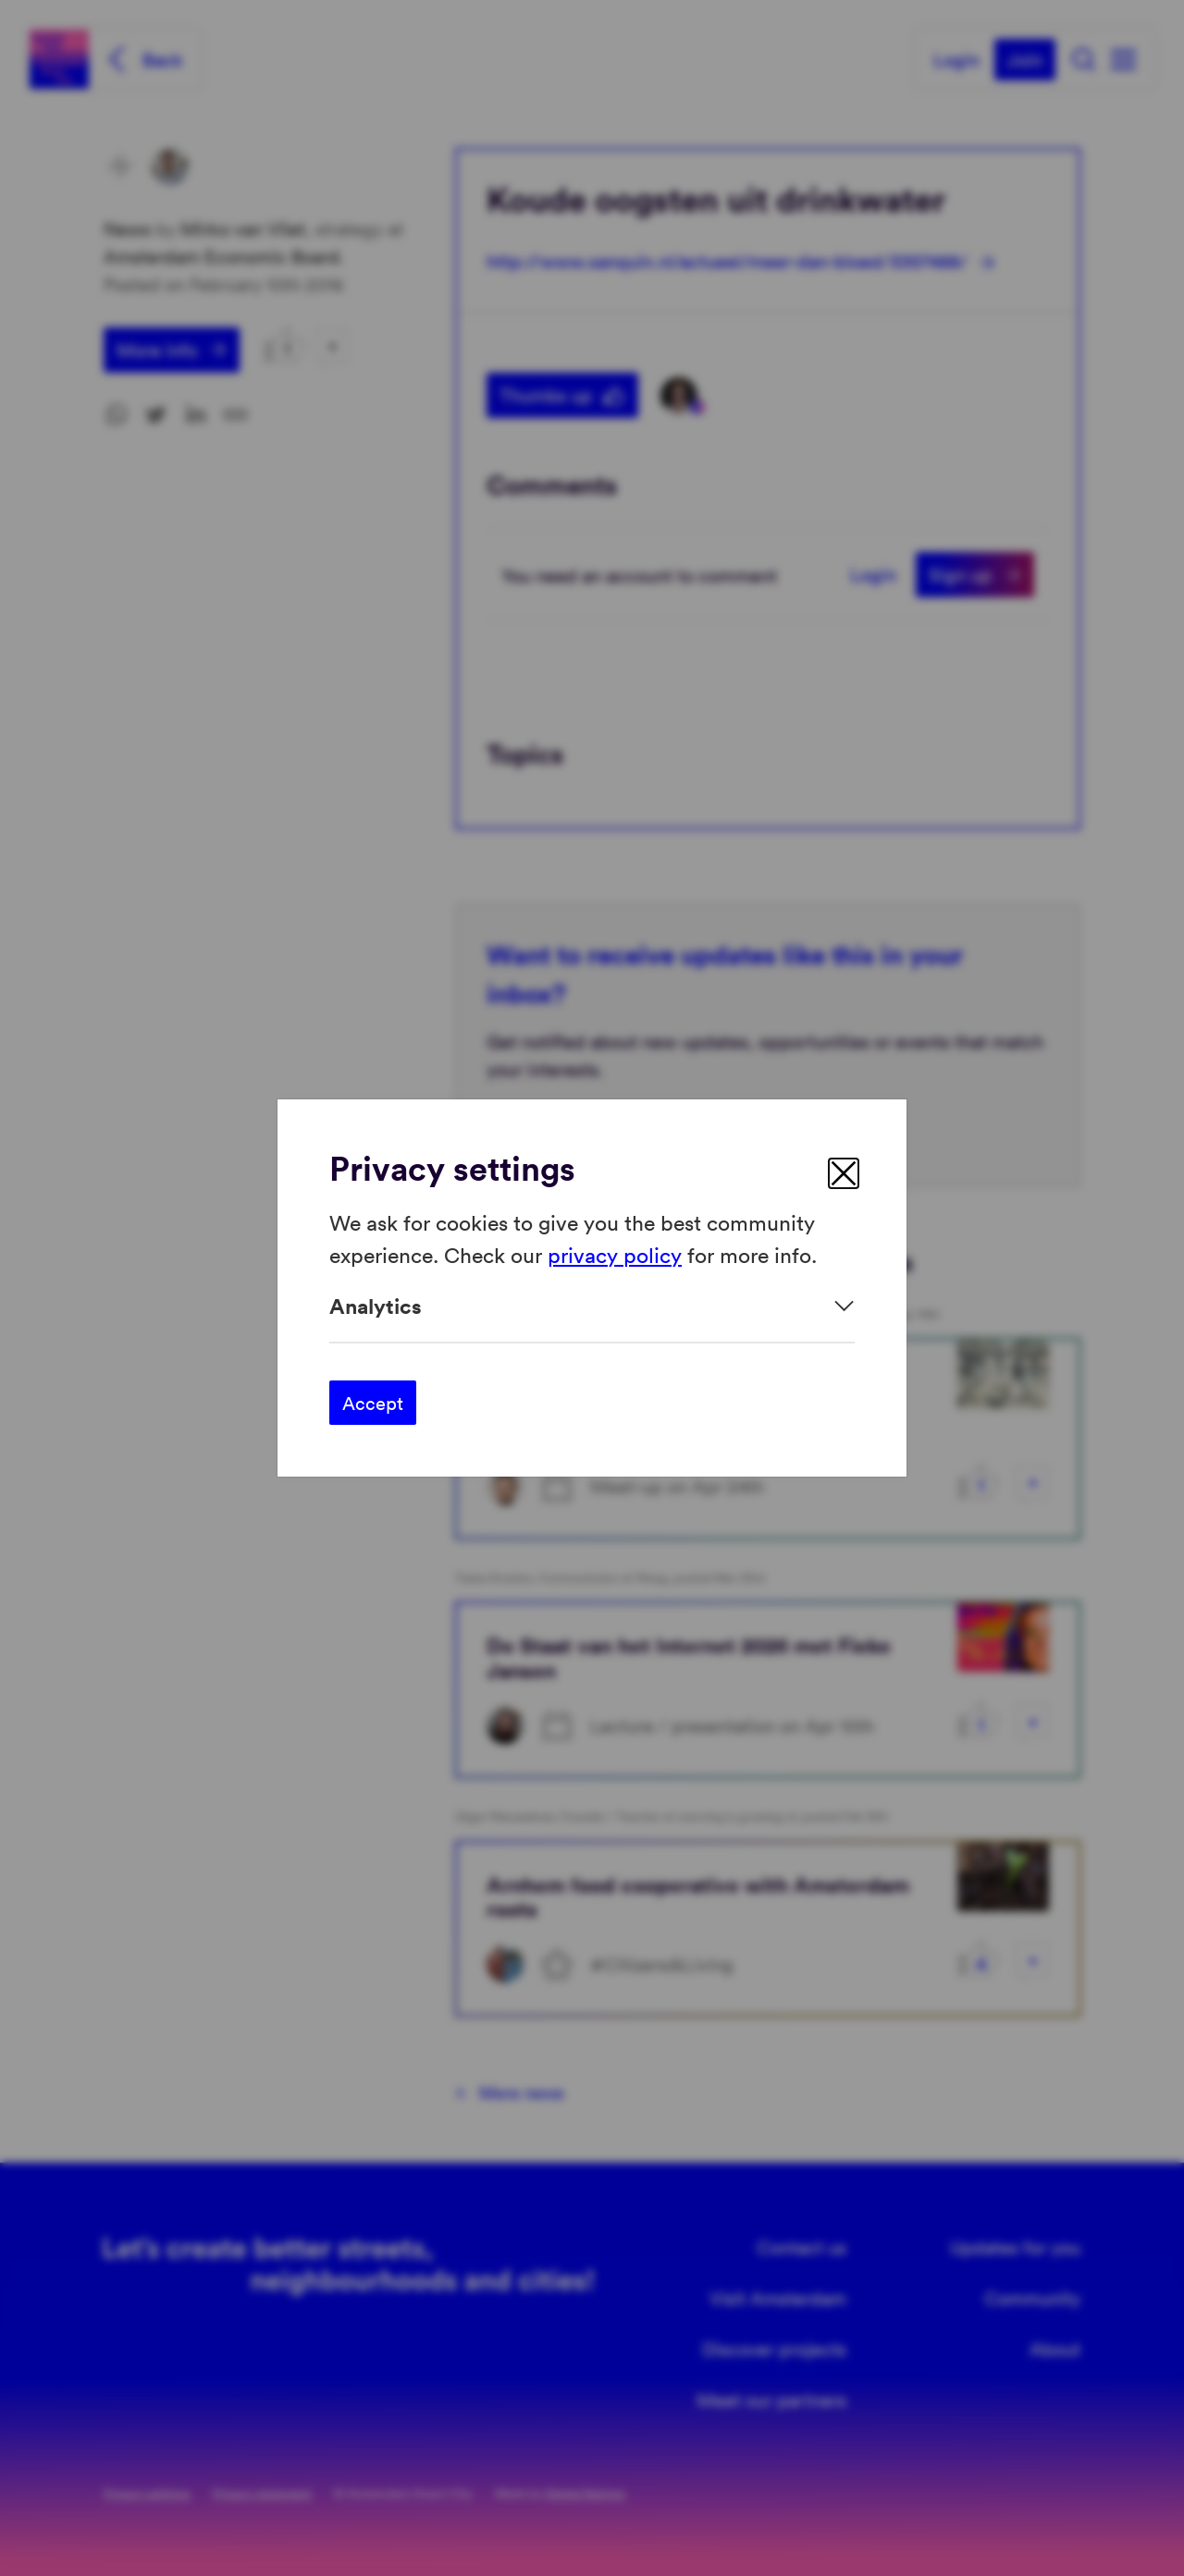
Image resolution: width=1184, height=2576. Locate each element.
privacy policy (615, 1253)
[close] (843, 1173)
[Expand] (592, 1306)
